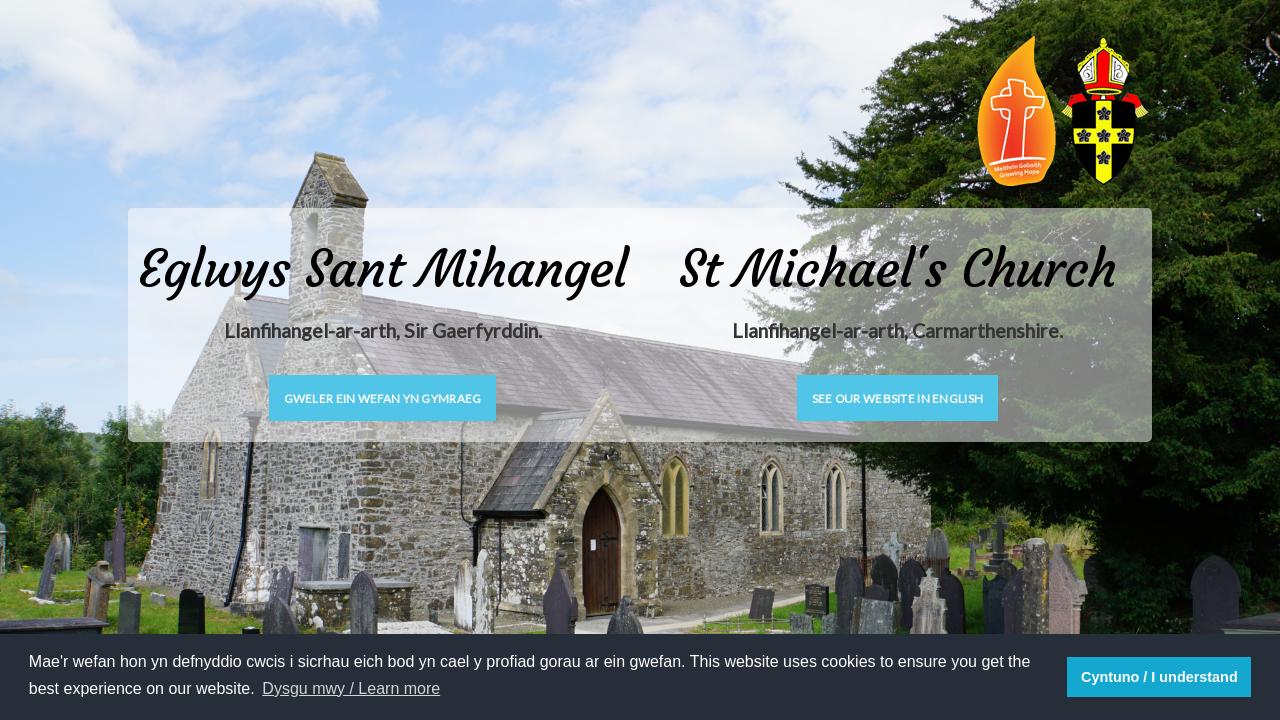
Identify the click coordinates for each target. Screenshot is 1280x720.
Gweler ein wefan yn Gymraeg (383, 398)
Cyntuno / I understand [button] (1159, 677)
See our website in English (898, 398)
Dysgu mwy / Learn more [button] (351, 688)
